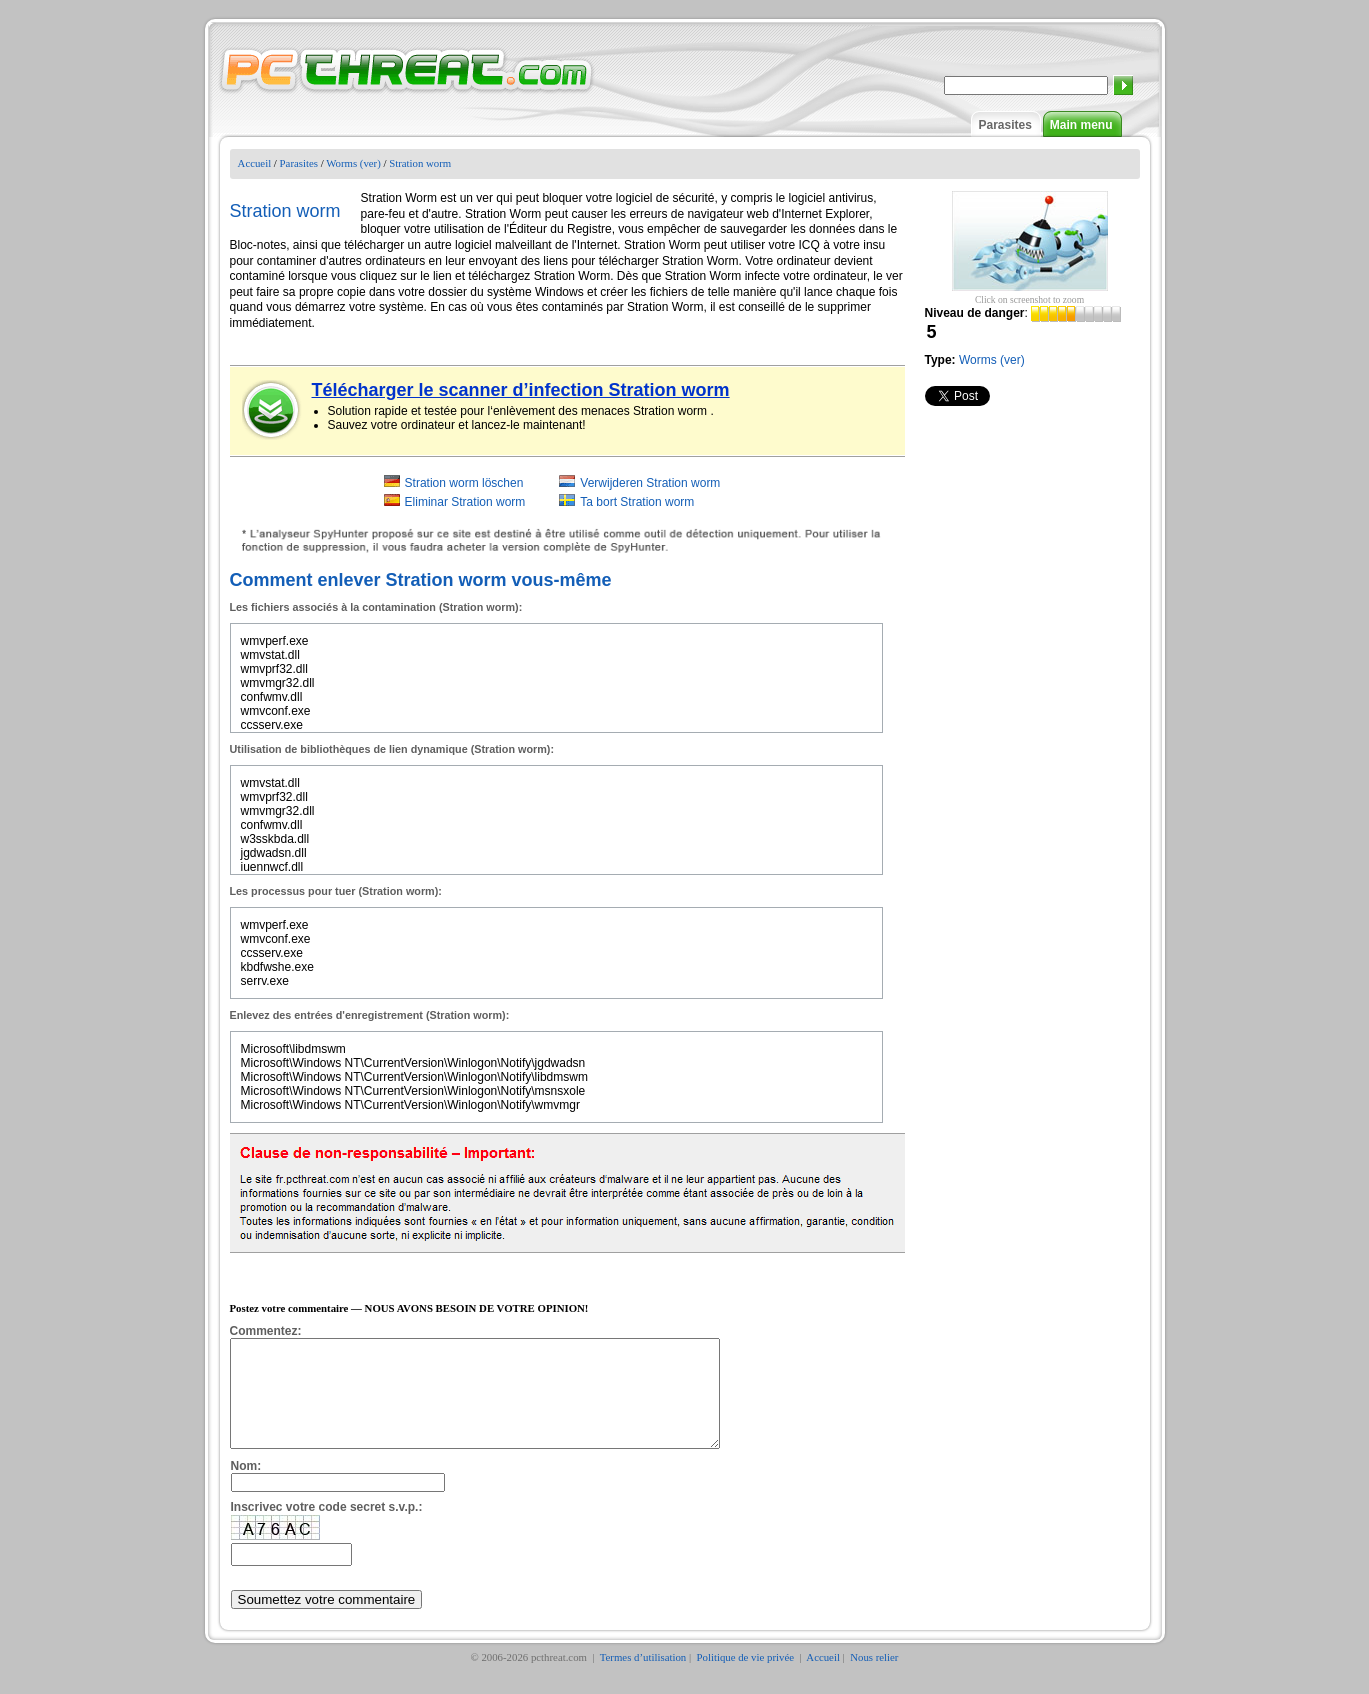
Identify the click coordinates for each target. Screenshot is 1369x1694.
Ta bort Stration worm (637, 502)
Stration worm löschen (464, 483)
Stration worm (420, 163)
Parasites (1004, 125)
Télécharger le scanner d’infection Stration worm (521, 390)
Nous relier (874, 1678)
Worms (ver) (353, 163)
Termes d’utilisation (643, 1678)
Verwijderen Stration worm (650, 483)
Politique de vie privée (747, 1678)
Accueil (255, 163)
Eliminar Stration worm (465, 502)
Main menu (1081, 125)
